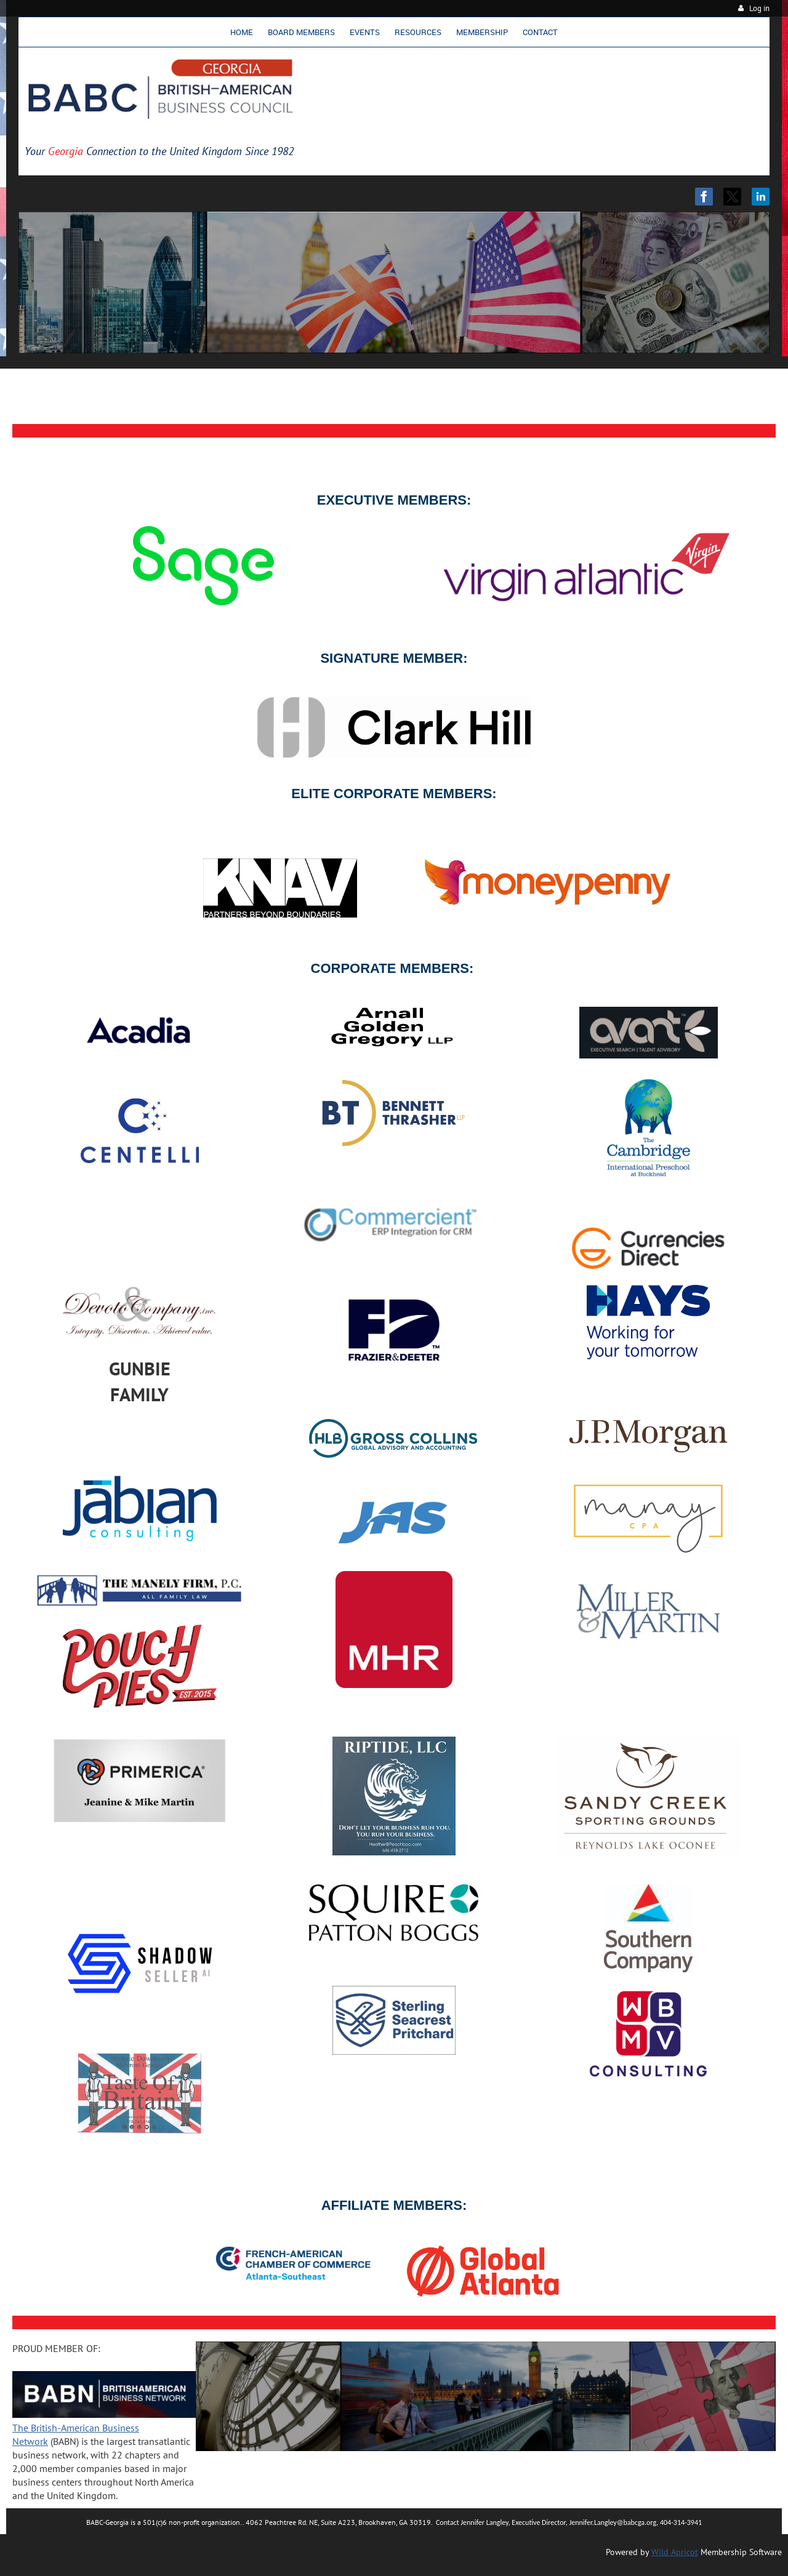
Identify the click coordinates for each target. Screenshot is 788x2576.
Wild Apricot (674, 2552)
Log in (759, 8)
